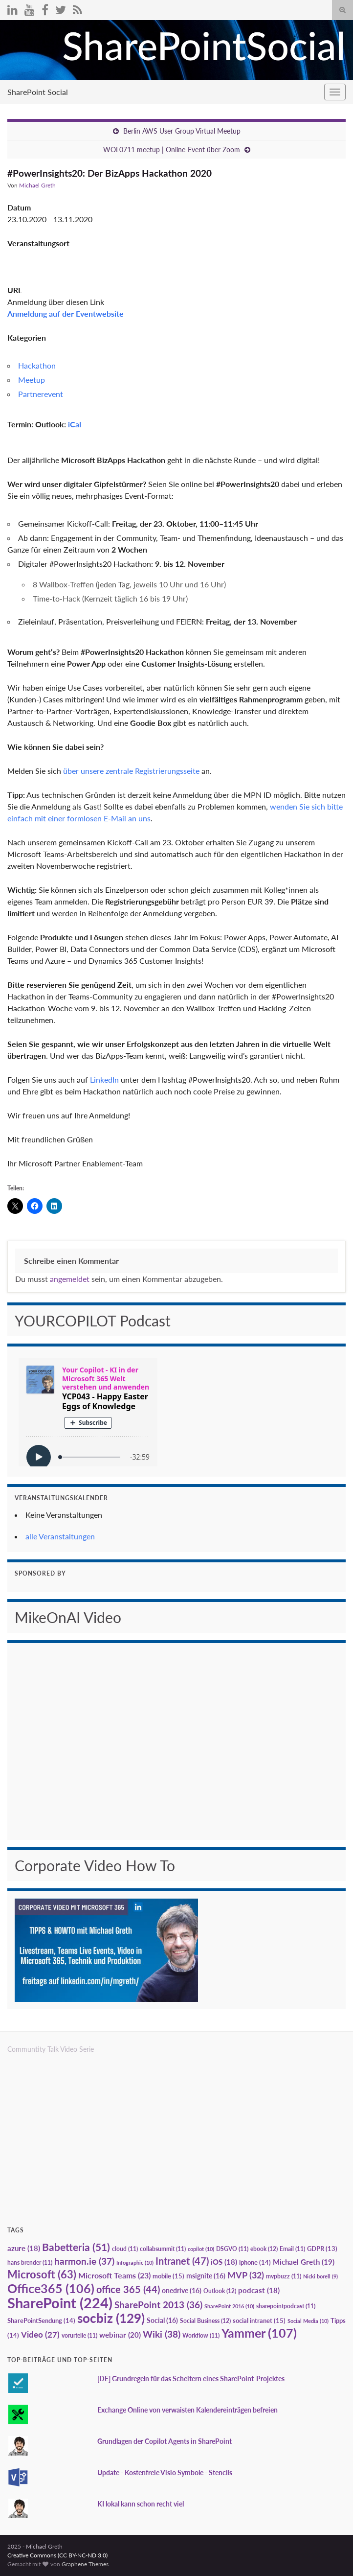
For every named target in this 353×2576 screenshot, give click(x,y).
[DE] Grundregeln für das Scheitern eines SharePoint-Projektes (191, 2378)
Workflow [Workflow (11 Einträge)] (201, 2335)
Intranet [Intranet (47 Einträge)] (182, 2261)
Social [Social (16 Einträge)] (162, 2320)
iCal (74, 424)
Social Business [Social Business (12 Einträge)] (205, 2320)
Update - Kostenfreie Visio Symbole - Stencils (164, 2472)
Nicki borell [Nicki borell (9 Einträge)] (320, 2276)
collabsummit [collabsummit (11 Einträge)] (163, 2248)
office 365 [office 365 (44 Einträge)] (128, 2289)
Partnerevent (40, 393)
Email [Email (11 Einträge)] (292, 2248)
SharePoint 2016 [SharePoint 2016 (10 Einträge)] (229, 2306)
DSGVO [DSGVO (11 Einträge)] (232, 2248)
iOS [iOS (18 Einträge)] (224, 2262)
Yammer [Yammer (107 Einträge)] (259, 2332)
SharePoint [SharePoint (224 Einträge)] (59, 2302)
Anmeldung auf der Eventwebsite (65, 313)
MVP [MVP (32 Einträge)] (245, 2275)
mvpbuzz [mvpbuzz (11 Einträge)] (283, 2276)
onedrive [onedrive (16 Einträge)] (181, 2290)
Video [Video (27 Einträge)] (40, 2334)
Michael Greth (37, 185)
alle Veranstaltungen (60, 1536)
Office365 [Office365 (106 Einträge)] (50, 2288)
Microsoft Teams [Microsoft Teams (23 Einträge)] (114, 2275)
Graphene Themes (85, 2564)
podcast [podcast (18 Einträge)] (259, 2290)
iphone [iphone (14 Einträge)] (255, 2262)
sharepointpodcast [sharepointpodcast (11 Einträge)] (285, 2306)
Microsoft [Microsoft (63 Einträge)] (41, 2274)
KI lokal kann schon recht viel (140, 2504)
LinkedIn (104, 1079)
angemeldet (69, 1278)
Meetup (31, 379)
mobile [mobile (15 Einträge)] (168, 2276)
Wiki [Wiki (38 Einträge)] (161, 2334)
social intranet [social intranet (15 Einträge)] (259, 2320)
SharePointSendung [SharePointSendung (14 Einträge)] (41, 2320)
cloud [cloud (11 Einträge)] (125, 2248)
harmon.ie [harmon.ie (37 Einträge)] (84, 2261)
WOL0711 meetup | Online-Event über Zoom (171, 149)
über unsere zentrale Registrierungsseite (131, 770)
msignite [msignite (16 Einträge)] (205, 2276)
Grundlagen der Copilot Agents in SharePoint (164, 2441)
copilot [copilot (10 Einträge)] (201, 2249)
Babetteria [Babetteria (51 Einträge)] (76, 2247)
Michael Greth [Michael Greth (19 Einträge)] (303, 2261)
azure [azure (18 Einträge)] (23, 2248)
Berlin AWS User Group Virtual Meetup (182, 131)
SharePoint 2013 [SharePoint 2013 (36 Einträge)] (158, 2304)
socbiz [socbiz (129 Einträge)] (111, 2318)
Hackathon (37, 365)
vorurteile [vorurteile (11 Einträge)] (79, 2335)
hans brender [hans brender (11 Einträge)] (29, 2262)
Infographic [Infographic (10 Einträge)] (135, 2262)
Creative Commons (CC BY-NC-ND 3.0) (57, 2555)
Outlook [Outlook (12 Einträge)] (219, 2291)
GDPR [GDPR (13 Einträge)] (322, 2248)
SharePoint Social (37, 91)
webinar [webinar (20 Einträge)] (120, 2334)
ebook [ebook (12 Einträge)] (264, 2248)
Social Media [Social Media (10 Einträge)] (308, 2321)
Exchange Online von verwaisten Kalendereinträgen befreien (187, 2410)
